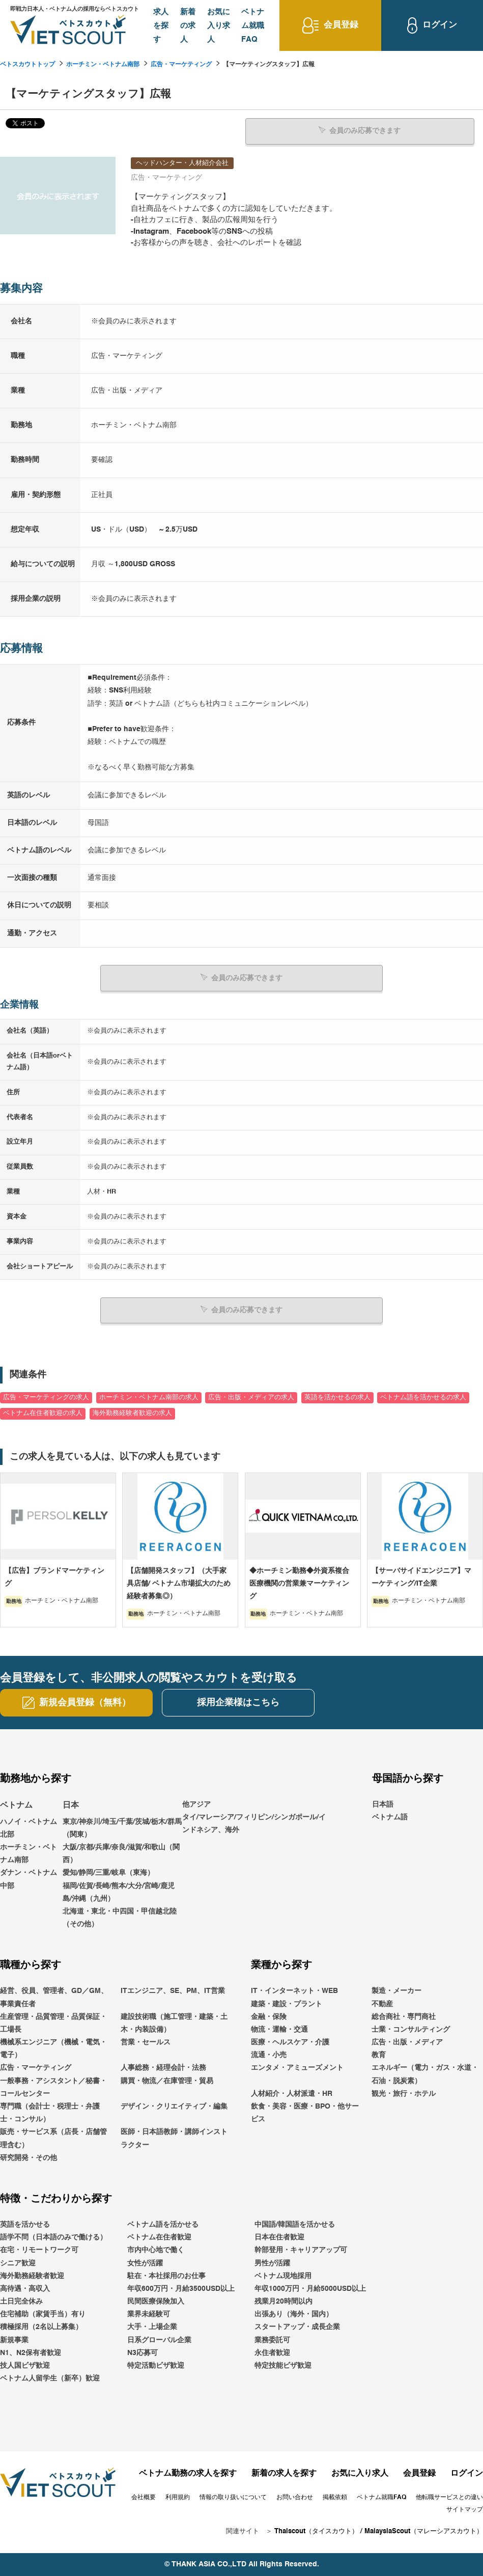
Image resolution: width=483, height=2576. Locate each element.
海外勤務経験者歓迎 (32, 2275)
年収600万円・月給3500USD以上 (181, 2288)
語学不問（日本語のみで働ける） (53, 2236)
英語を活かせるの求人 (337, 1397)
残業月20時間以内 (283, 2301)
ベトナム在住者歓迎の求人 (42, 1413)
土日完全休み (21, 2301)
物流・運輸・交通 (279, 2029)
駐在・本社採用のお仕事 (166, 2275)
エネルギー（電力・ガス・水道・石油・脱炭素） (425, 2074)
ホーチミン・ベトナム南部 (102, 65)
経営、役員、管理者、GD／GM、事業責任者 (54, 1997)
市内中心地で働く (155, 2250)
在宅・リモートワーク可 (39, 2250)
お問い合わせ (294, 2497)
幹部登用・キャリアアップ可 (300, 2250)
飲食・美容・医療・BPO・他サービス (305, 2112)
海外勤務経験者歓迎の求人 (132, 1413)
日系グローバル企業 (159, 2339)
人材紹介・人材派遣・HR (291, 2093)
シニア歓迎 (18, 2262)
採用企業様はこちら (238, 1702)
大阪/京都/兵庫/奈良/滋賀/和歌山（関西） (121, 1853)
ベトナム (16, 1805)
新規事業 (14, 2339)
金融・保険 (269, 2016)
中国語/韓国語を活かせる (294, 2224)
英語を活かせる (25, 2224)
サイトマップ (464, 2509)
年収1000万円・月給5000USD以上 (310, 2288)
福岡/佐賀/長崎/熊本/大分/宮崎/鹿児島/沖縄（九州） (119, 1892)
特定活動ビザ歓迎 (155, 2365)
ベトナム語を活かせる (162, 2224)
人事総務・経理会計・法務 (163, 2067)
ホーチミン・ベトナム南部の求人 (148, 1397)
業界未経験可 (148, 2314)
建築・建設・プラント (286, 2003)
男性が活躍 (272, 2262)
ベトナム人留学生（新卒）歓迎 (50, 2377)
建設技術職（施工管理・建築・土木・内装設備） (174, 2023)
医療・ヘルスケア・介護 (290, 2041)
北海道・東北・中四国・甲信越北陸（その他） (120, 1917)
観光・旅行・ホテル (404, 2093)
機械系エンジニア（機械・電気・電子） (53, 2048)
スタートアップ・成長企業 (297, 2327)
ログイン (466, 2474)
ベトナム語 (390, 1816)
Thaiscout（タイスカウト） (316, 2531)
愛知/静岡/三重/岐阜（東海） (108, 1872)
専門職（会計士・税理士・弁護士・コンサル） (50, 2112)
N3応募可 (142, 2352)
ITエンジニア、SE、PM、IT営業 (173, 1991)
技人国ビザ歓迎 (25, 2365)
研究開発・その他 (28, 2157)
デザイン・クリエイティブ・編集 (174, 2106)
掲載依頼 (335, 2497)
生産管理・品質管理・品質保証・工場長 (53, 2023)
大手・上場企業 (152, 2327)
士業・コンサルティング (411, 2029)
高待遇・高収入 (25, 2288)
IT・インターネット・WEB (294, 1991)
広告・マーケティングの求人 (46, 1397)
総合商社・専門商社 (404, 2016)
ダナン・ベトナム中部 (28, 1879)
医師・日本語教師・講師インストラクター (174, 2138)
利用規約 (177, 2497)
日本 (71, 1805)
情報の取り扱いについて (233, 2497)
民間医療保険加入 (155, 2301)
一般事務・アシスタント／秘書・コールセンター (53, 2087)
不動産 (382, 2003)
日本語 (382, 1804)
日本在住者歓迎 (279, 2236)
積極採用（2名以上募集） (41, 2327)
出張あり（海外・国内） (293, 2314)
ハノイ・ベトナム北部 (28, 1828)
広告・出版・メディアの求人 (251, 1397)
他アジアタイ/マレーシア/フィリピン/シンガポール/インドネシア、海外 (254, 1817)
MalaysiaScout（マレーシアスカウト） (423, 2531)
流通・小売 (269, 2055)
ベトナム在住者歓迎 (159, 2236)
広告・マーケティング (181, 65)
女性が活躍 (145, 2262)
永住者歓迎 (272, 2352)
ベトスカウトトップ (27, 65)
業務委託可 (272, 2339)
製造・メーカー (396, 1991)
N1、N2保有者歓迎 (30, 2352)
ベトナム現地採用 (282, 2275)
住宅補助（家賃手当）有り (43, 2314)
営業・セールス (146, 2041)
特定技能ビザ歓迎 (282, 2365)
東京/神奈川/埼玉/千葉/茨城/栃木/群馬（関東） (122, 1828)
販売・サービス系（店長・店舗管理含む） (53, 2138)
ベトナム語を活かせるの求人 (423, 1397)
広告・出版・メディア (407, 2041)
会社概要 (143, 2497)
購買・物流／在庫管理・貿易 (167, 2080)
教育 (379, 2055)
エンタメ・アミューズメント (297, 2067)
